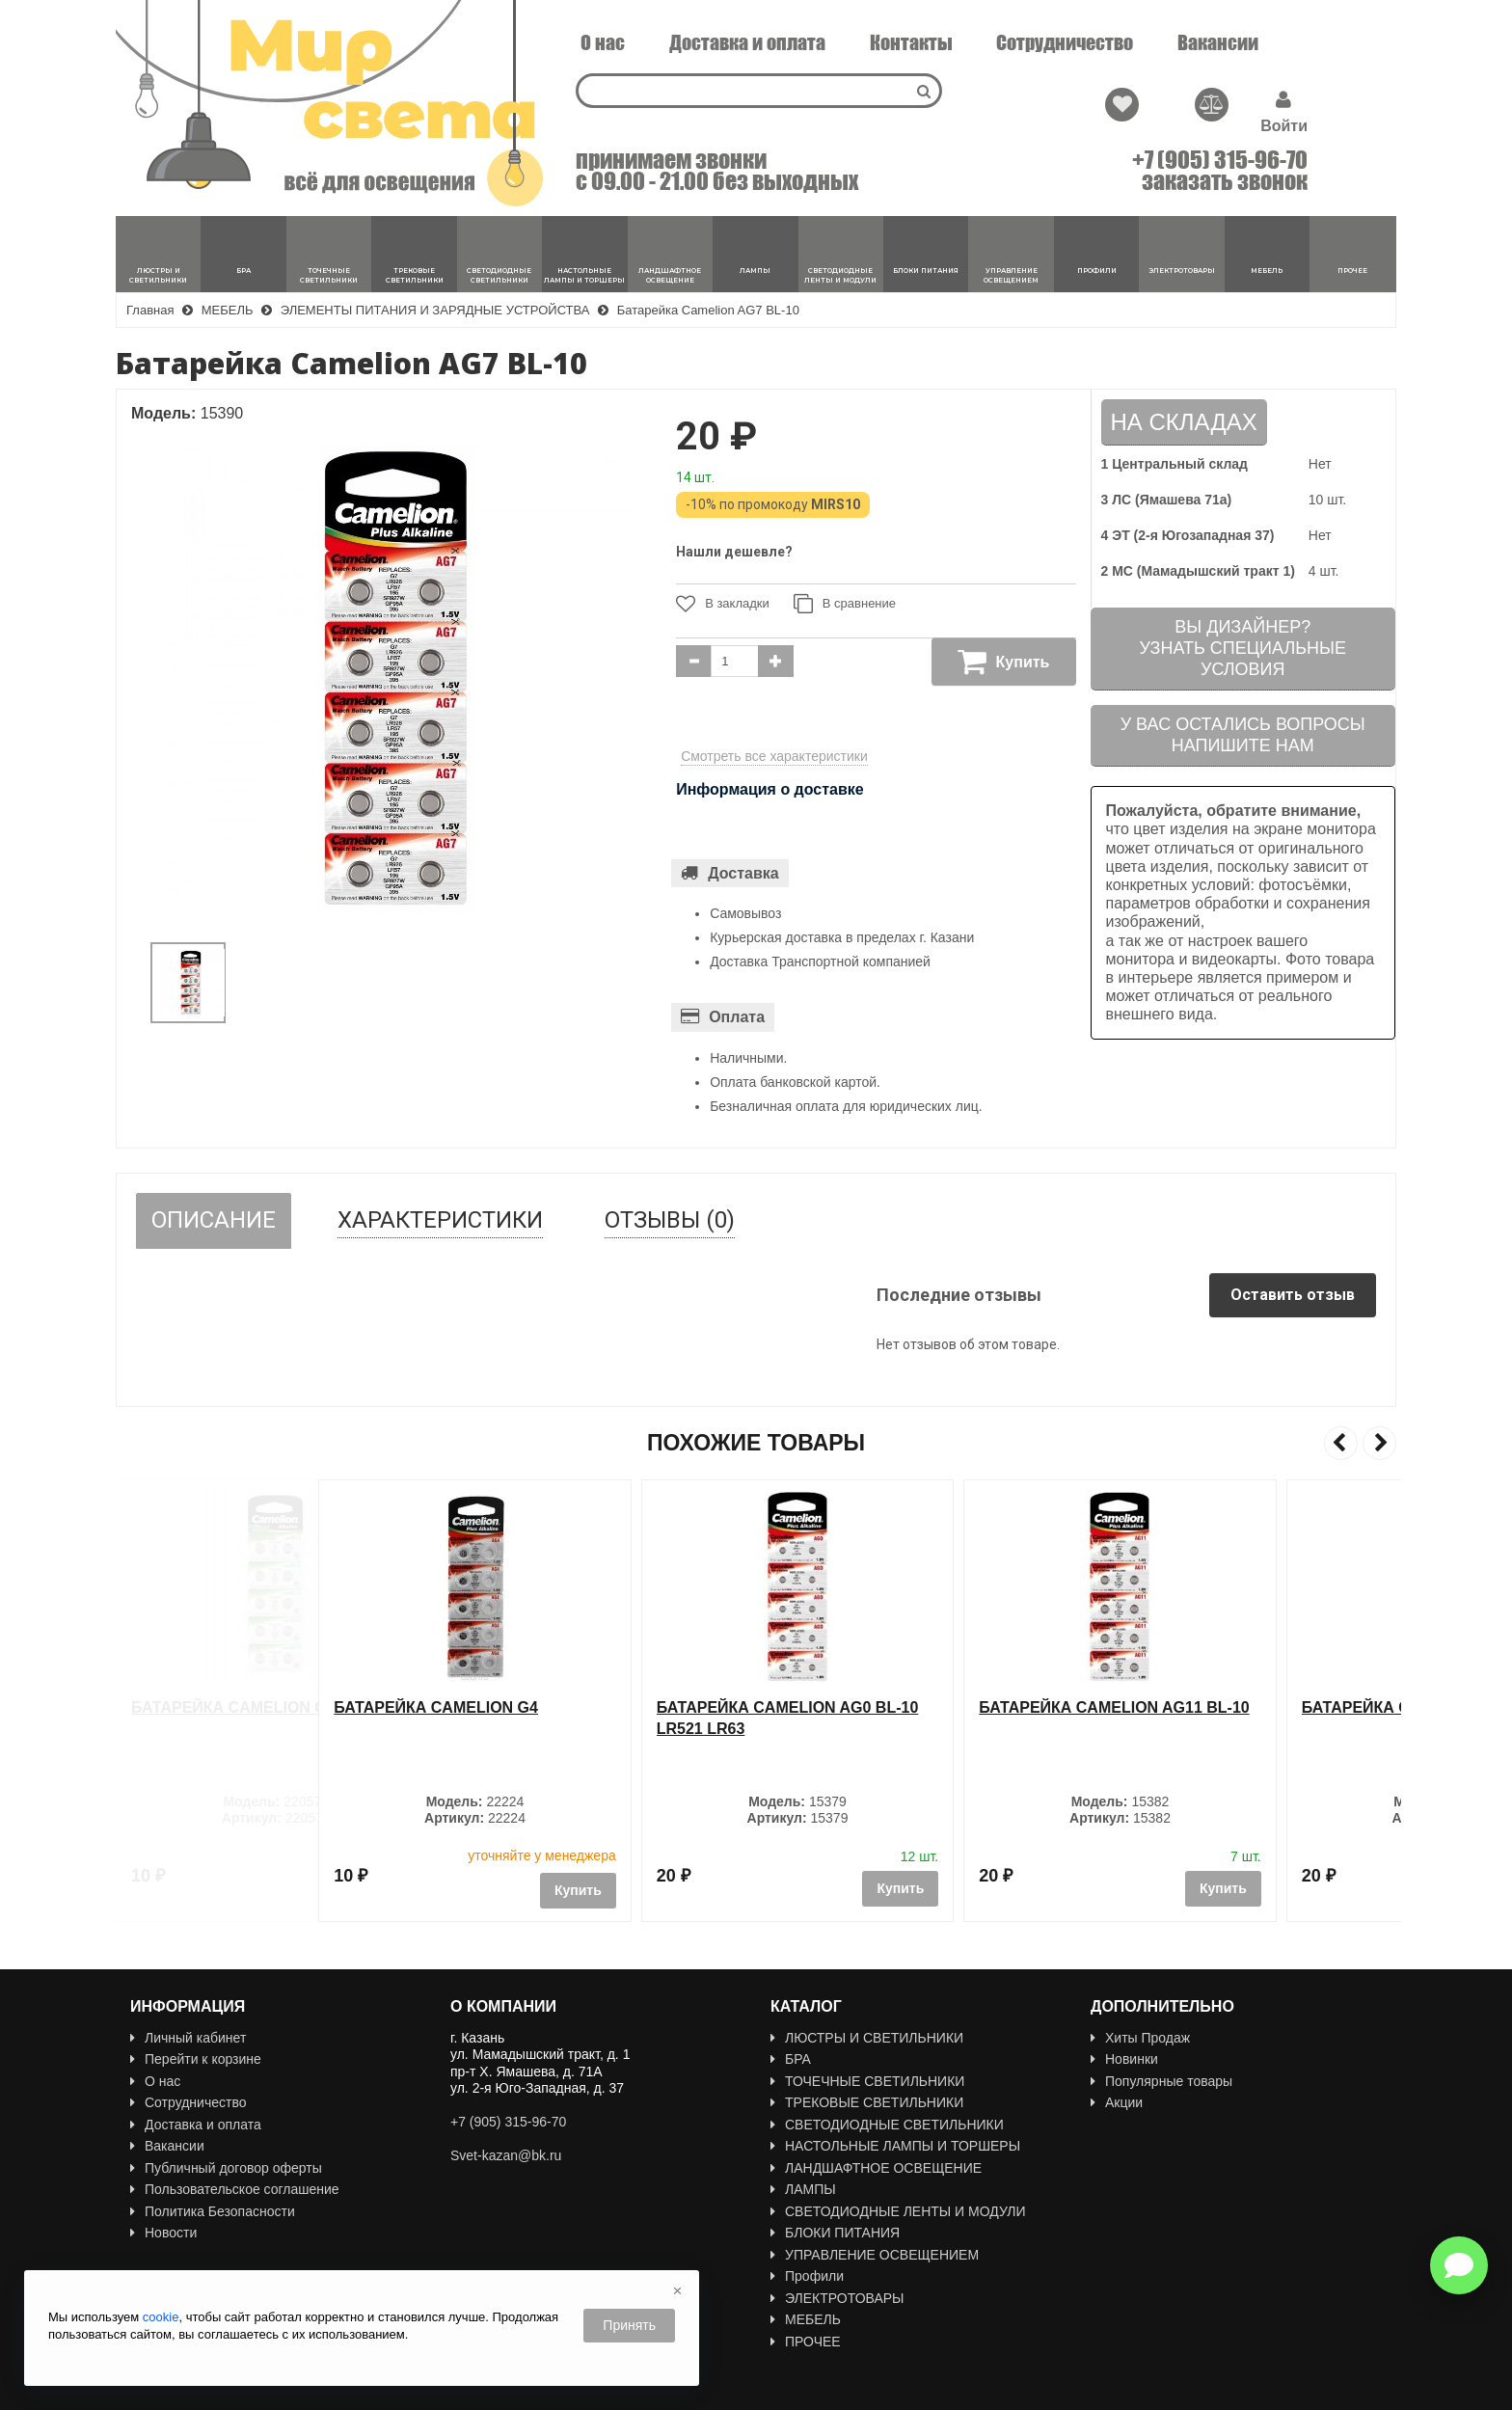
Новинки (1124, 2059)
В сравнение (845, 603)
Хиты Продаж (1140, 2037)
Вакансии (1217, 42)
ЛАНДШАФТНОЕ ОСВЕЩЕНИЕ (876, 2168)
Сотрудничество (1064, 42)
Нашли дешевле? (734, 551)
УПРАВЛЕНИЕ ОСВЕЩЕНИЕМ (874, 2254)
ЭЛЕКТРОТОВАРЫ (837, 2298)
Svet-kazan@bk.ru (505, 2155)
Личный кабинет (188, 2037)
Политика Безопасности (212, 2211)
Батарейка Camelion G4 (556, 1707)
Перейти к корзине (195, 2059)
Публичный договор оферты (226, 2168)
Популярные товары (1161, 2081)
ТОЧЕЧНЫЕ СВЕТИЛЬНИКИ (867, 2081)
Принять (629, 2325)
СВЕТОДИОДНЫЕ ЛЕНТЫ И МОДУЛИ (898, 2211)
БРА (790, 2059)
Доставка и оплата (747, 42)
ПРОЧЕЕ (805, 2341)
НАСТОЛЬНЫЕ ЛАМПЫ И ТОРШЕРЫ (895, 2145)
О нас (602, 42)
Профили (807, 2276)
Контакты (911, 42)
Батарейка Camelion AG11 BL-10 (1234, 1707)
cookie (161, 2317)
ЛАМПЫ (803, 2189)
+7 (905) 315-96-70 (1220, 160)
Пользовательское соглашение (234, 2189)
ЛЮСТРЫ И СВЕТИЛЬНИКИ (866, 2037)
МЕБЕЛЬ (805, 2319)
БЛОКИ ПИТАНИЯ (835, 2232)
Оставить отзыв (1292, 1295)
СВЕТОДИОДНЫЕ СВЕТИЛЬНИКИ (887, 2124)
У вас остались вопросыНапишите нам (1242, 735)
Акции (1117, 2102)
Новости (163, 2232)
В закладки (723, 603)
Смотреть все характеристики (774, 756)
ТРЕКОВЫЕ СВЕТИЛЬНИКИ (866, 2102)
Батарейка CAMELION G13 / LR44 (262, 1707)
